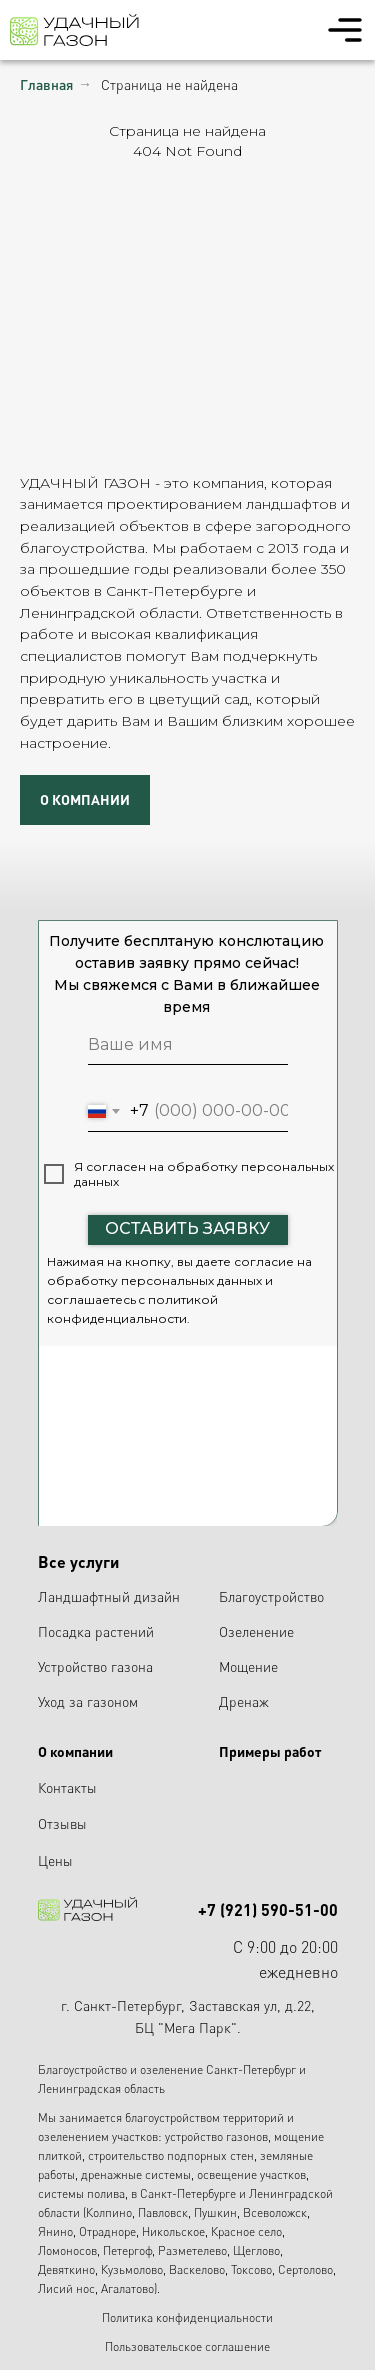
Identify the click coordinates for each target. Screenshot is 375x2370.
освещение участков (251, 2174)
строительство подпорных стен (171, 2155)
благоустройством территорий (204, 2117)
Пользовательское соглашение (187, 2346)
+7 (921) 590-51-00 (268, 1909)
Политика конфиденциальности (187, 2317)
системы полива (81, 2193)
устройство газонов (216, 2136)
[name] (188, 1045)
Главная (46, 84)
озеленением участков (98, 2136)
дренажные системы (136, 2174)
